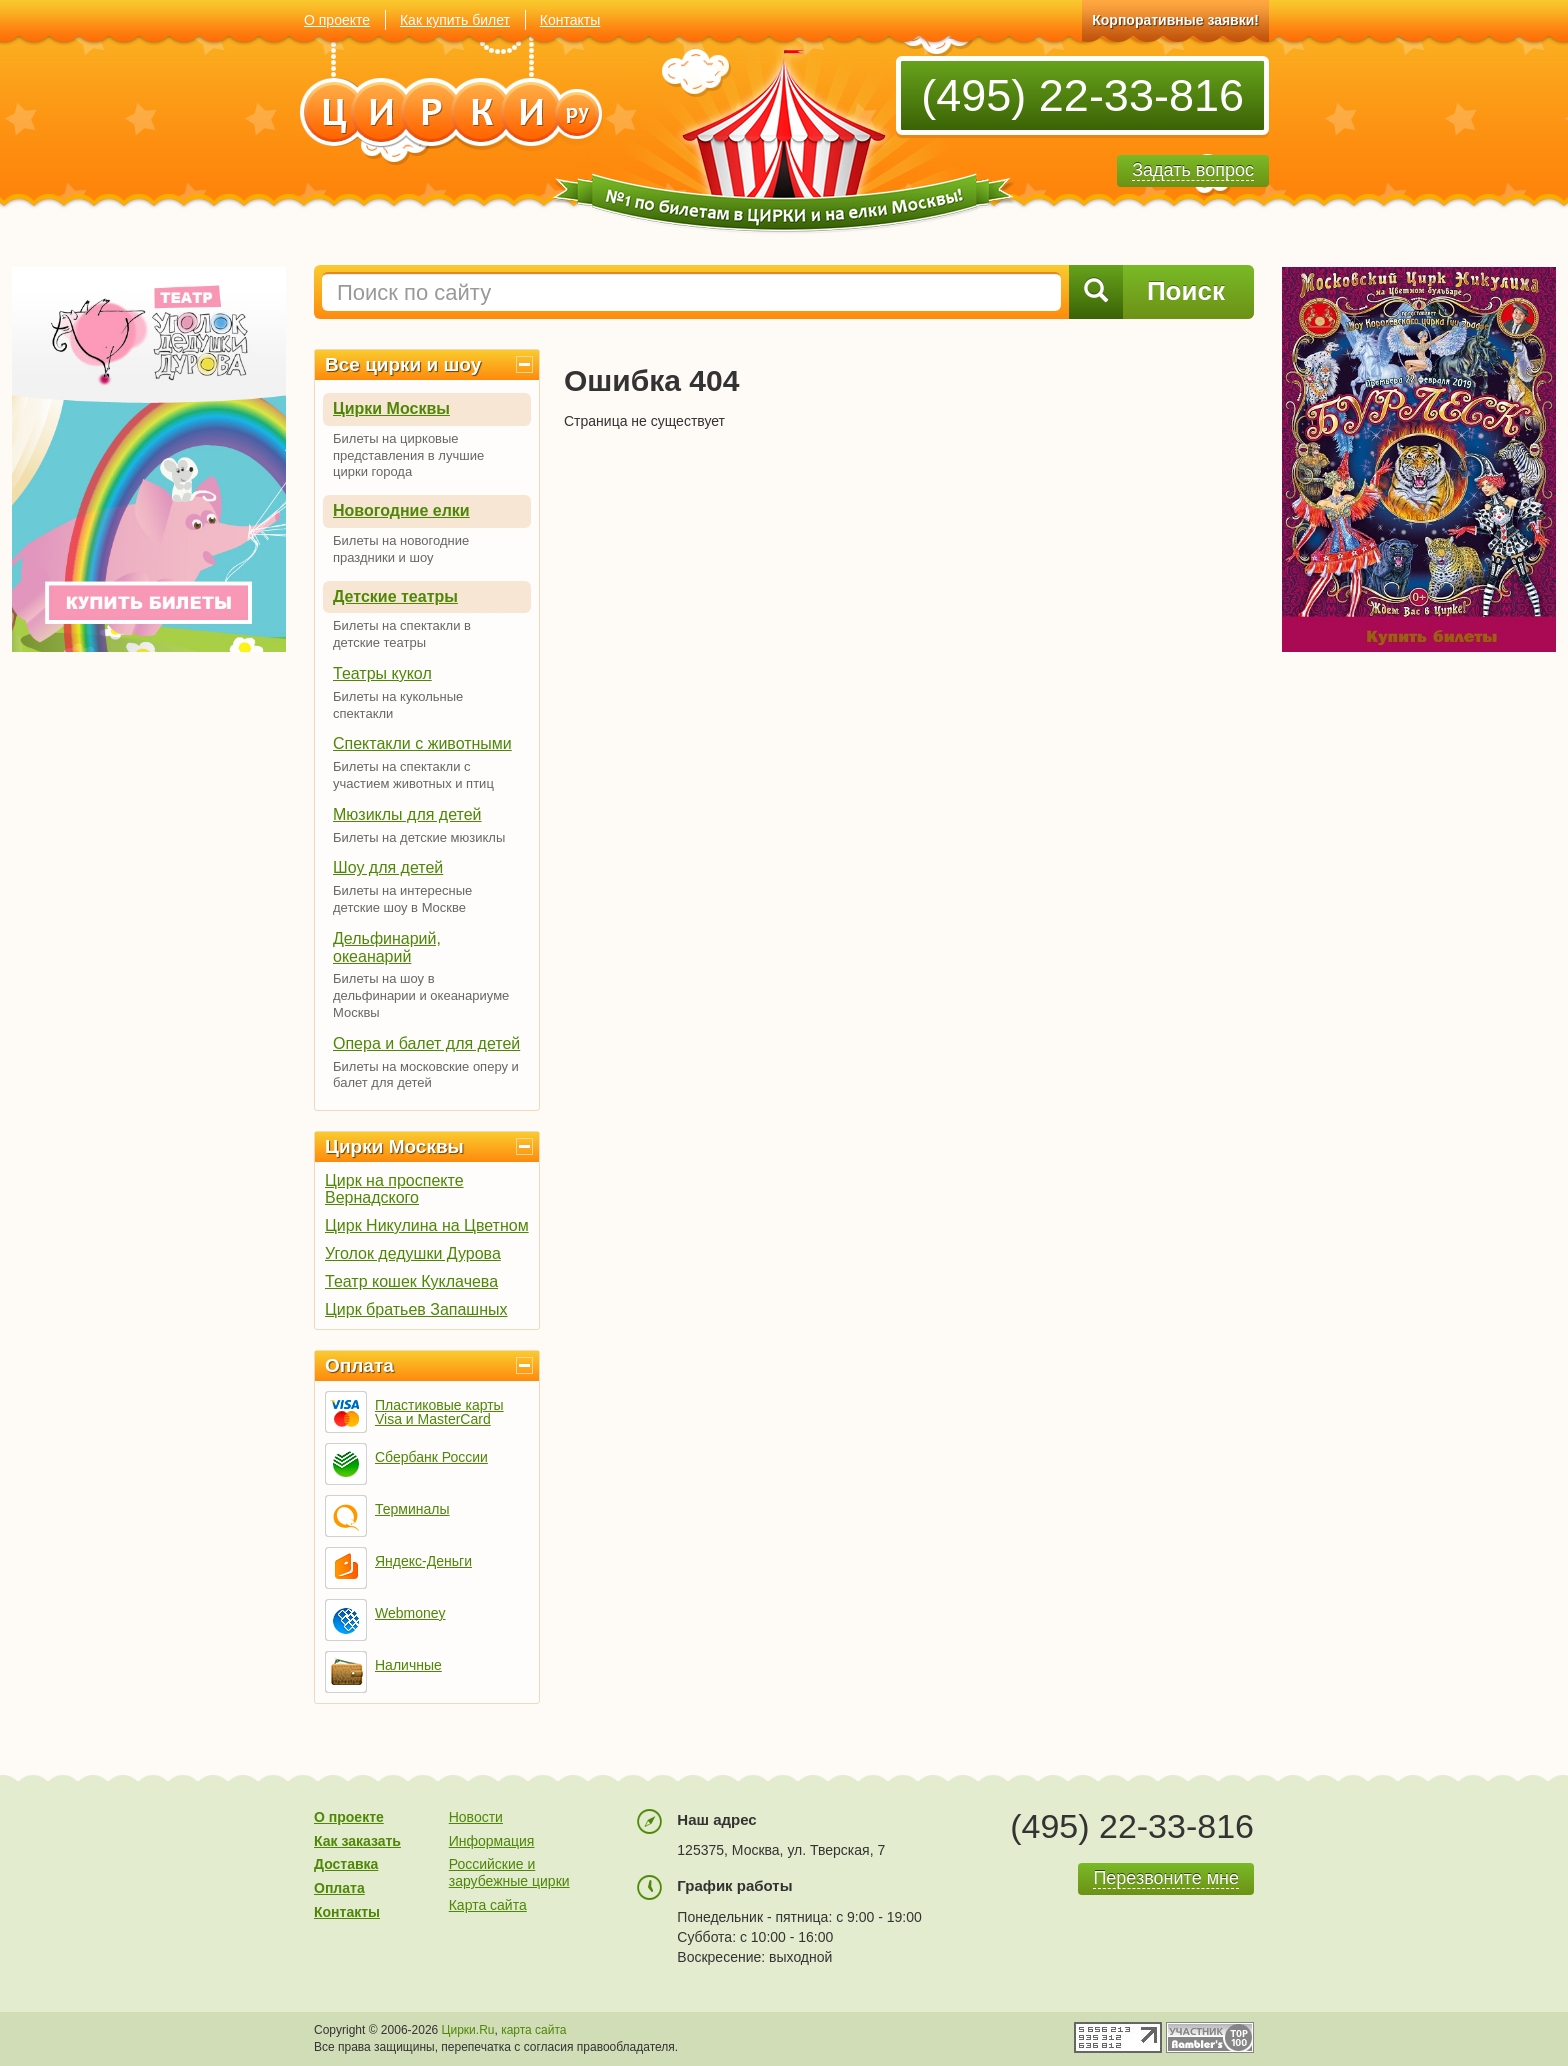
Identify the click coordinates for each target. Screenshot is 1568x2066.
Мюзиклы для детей (407, 814)
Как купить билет (455, 20)
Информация (492, 1841)
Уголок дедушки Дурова (413, 1253)
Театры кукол (382, 673)
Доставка (346, 1864)
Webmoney (410, 1613)
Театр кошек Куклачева (411, 1281)
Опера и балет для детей (426, 1043)
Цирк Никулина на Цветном (427, 1225)
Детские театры (395, 596)
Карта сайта (488, 1905)
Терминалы (412, 1509)
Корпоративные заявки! (1175, 20)
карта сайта (533, 2030)
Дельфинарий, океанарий (387, 947)
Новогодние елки (401, 510)
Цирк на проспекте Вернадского (394, 1189)
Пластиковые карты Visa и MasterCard (439, 1412)
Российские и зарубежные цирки (509, 1872)
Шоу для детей (388, 867)
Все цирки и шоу (403, 364)
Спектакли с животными (422, 743)
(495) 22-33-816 (1082, 95)
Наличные (408, 1665)
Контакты (570, 20)
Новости (476, 1817)
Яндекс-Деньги (423, 1561)
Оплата (359, 1365)
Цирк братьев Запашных (416, 1309)
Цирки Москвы (391, 408)
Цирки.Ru (468, 2030)
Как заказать (357, 1841)
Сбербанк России (431, 1457)
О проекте (337, 20)
